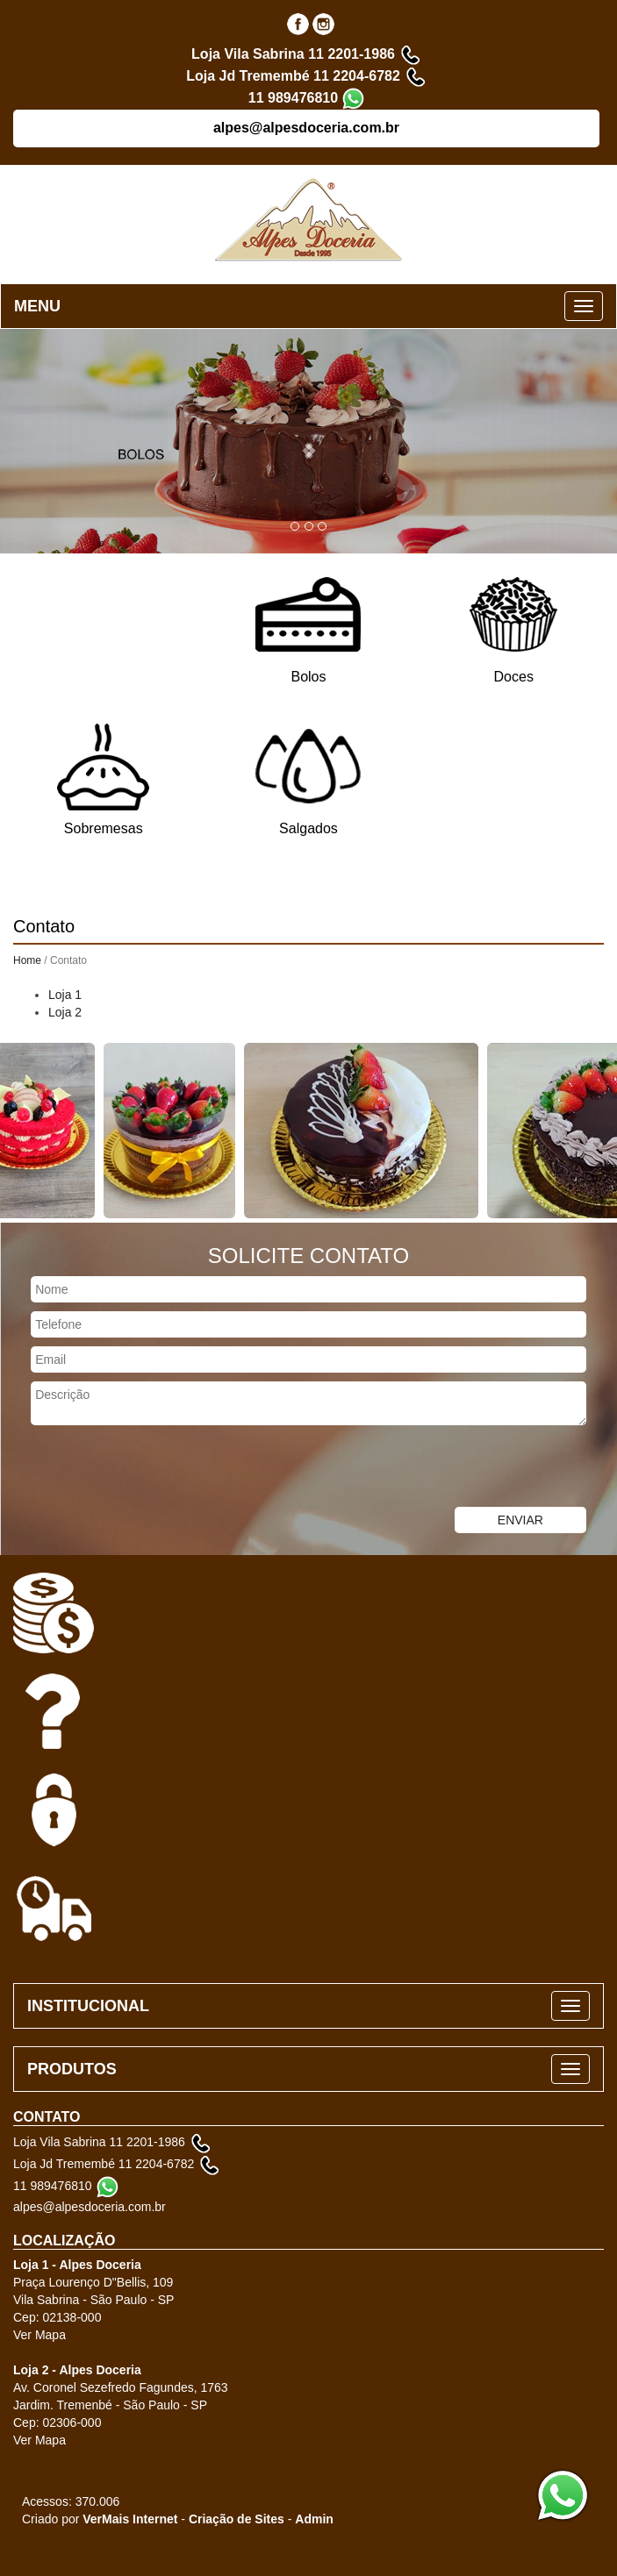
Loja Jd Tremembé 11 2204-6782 (293, 75)
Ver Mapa (39, 2335)
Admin (314, 2519)
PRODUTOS (72, 2069)
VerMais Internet (130, 2519)
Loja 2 (65, 1012)
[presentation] (133, 1468)
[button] (308, 441)
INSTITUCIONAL (88, 2006)
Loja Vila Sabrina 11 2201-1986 (293, 53)
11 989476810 (293, 97)
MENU (37, 306)
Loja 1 (65, 995)
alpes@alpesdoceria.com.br (306, 127)
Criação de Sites (236, 2519)
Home (27, 960)
